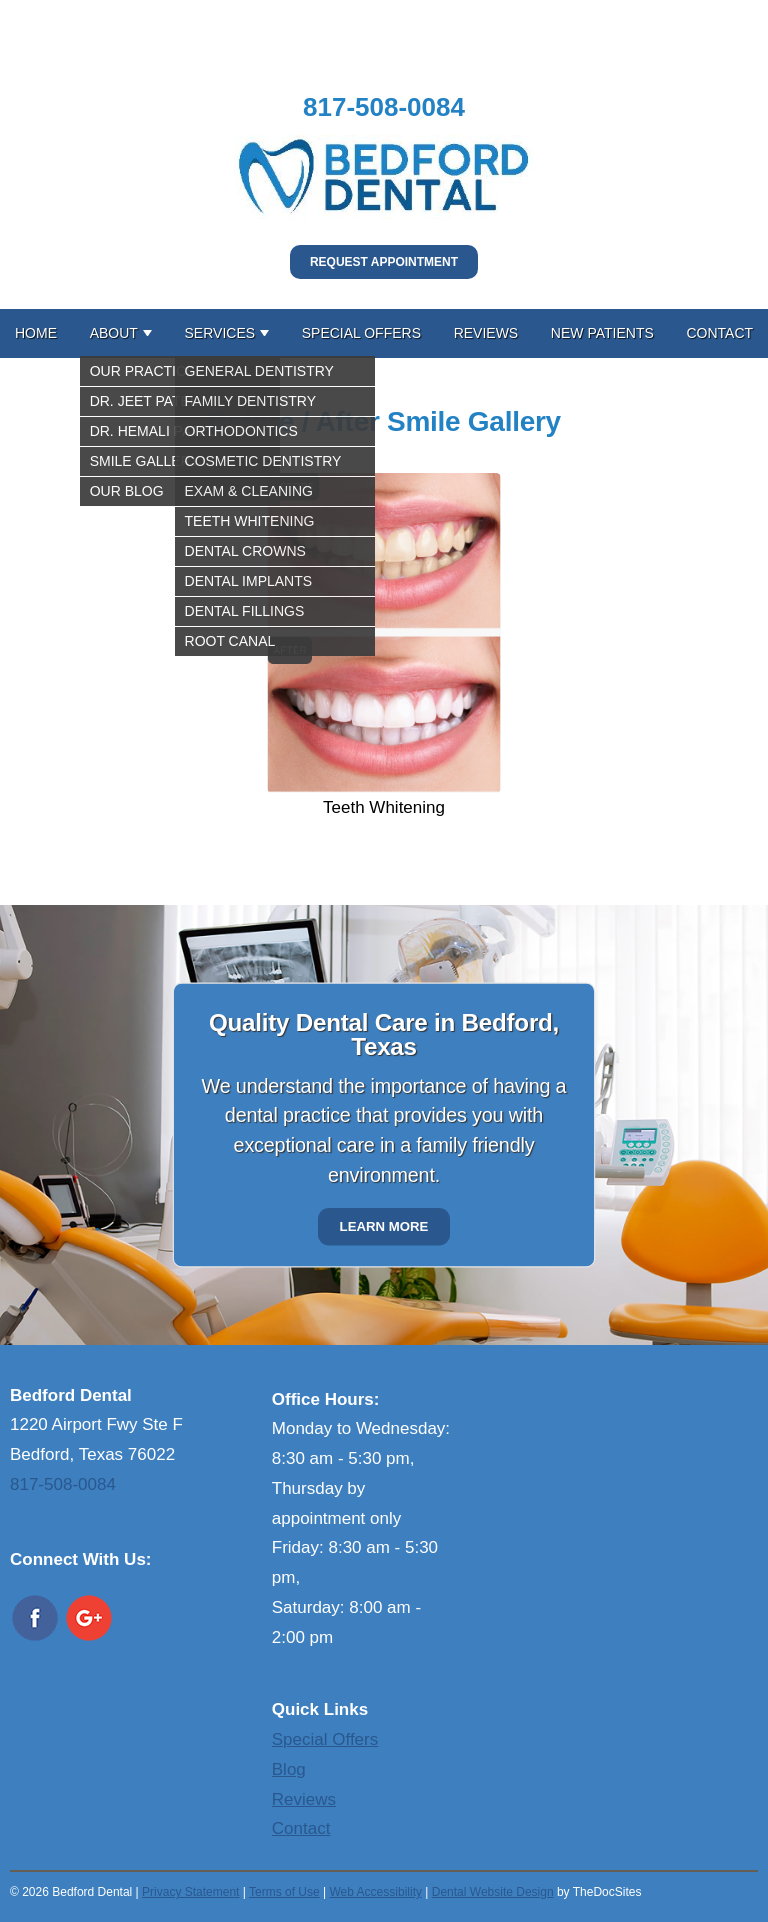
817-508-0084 (384, 107)
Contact (719, 333)
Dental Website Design (493, 1892)
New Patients (602, 333)
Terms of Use (284, 1892)
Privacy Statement (190, 1892)
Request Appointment (384, 262)
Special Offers (361, 333)
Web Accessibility (375, 1892)
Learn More (384, 1226)
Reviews (486, 333)
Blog (289, 1769)
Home (36, 333)
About (114, 333)
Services (220, 333)
